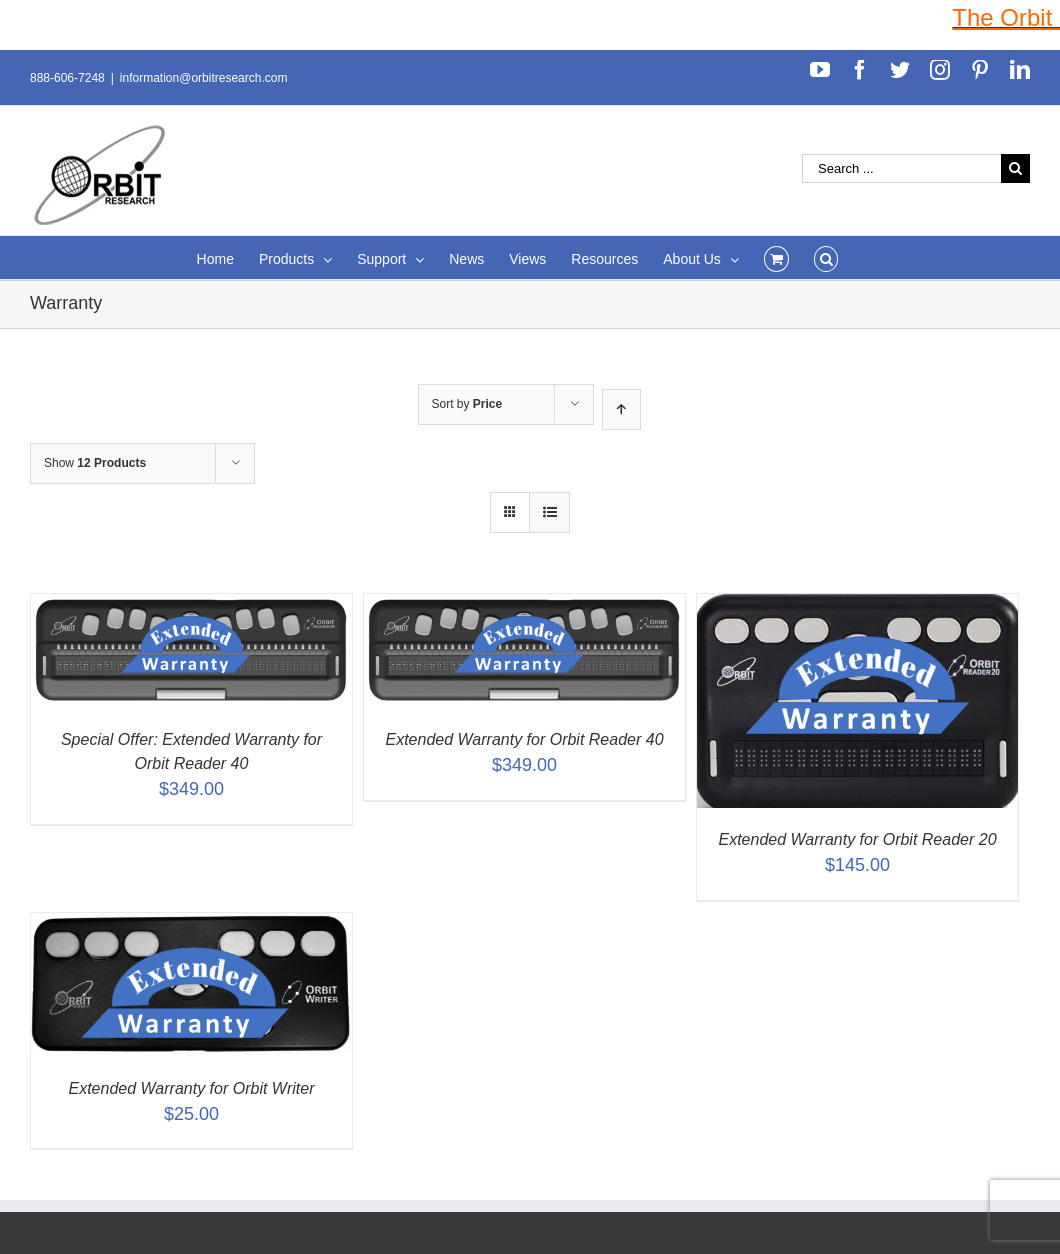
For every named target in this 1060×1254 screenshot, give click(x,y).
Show (95, 463)
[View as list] (549, 512)
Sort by (467, 404)
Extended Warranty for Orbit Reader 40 (524, 739)
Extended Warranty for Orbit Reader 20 (857, 839)
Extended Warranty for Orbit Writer (192, 1088)
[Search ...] (901, 168)
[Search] (826, 257)
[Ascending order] (621, 409)
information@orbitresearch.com (204, 78)
